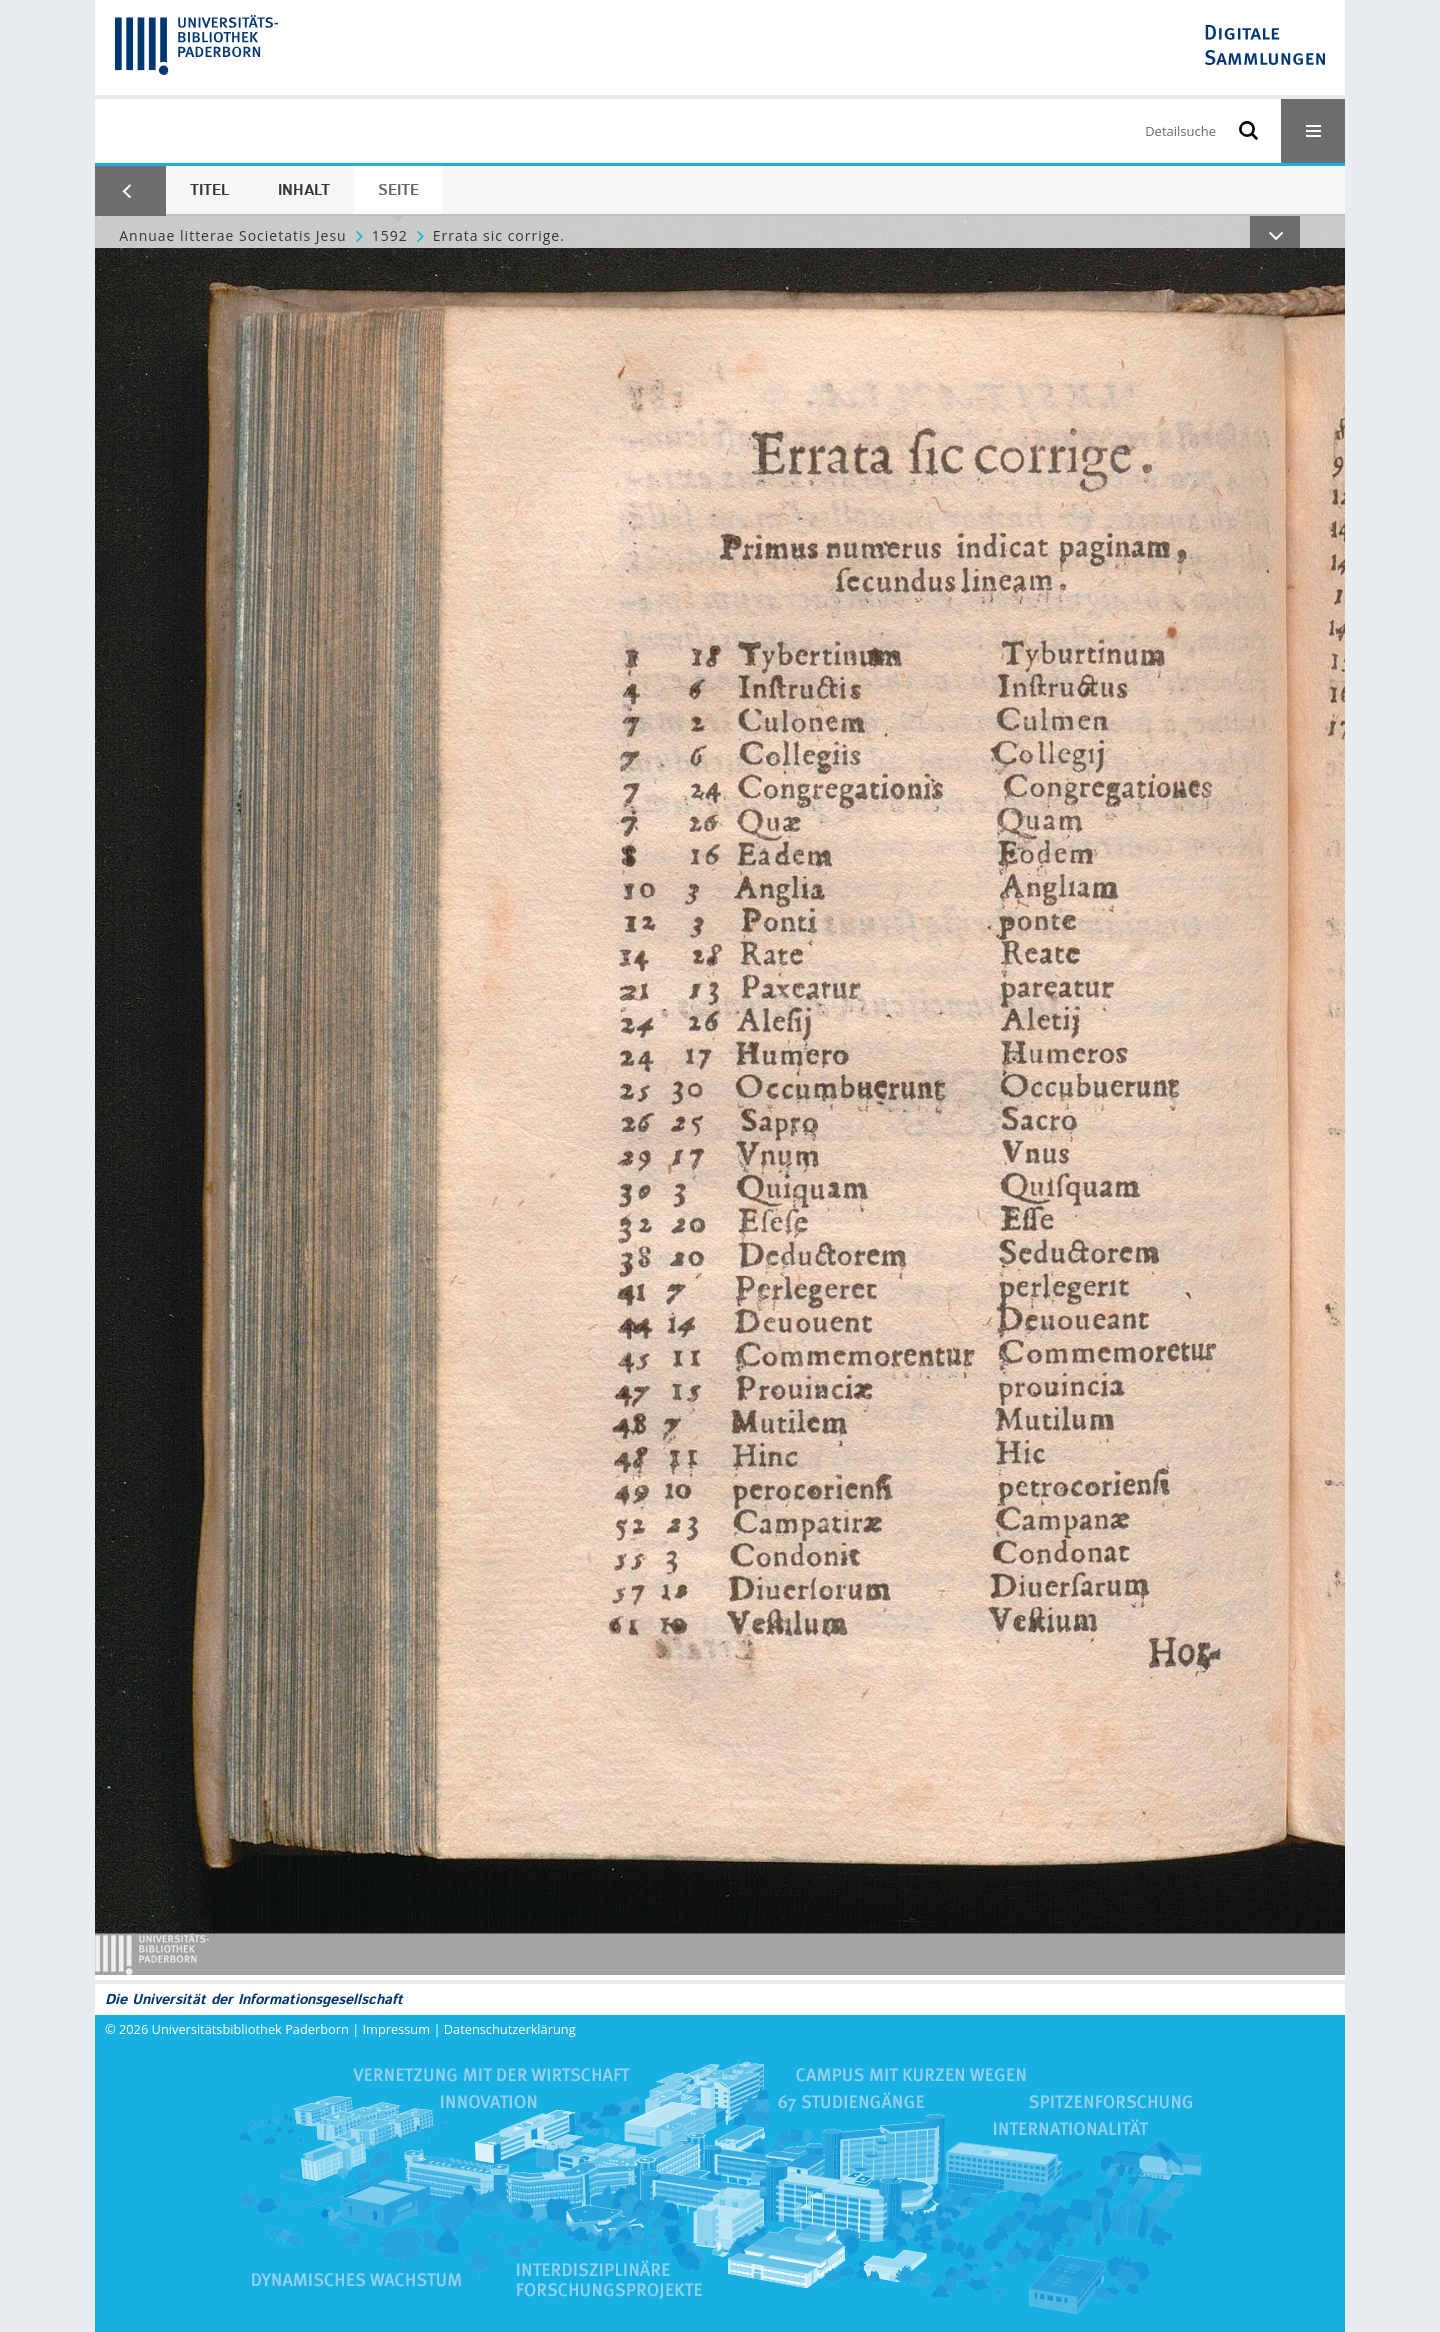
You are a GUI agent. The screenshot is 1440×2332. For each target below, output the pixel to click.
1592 (390, 235)
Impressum (397, 2029)
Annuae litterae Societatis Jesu (232, 235)
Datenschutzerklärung (510, 2029)
